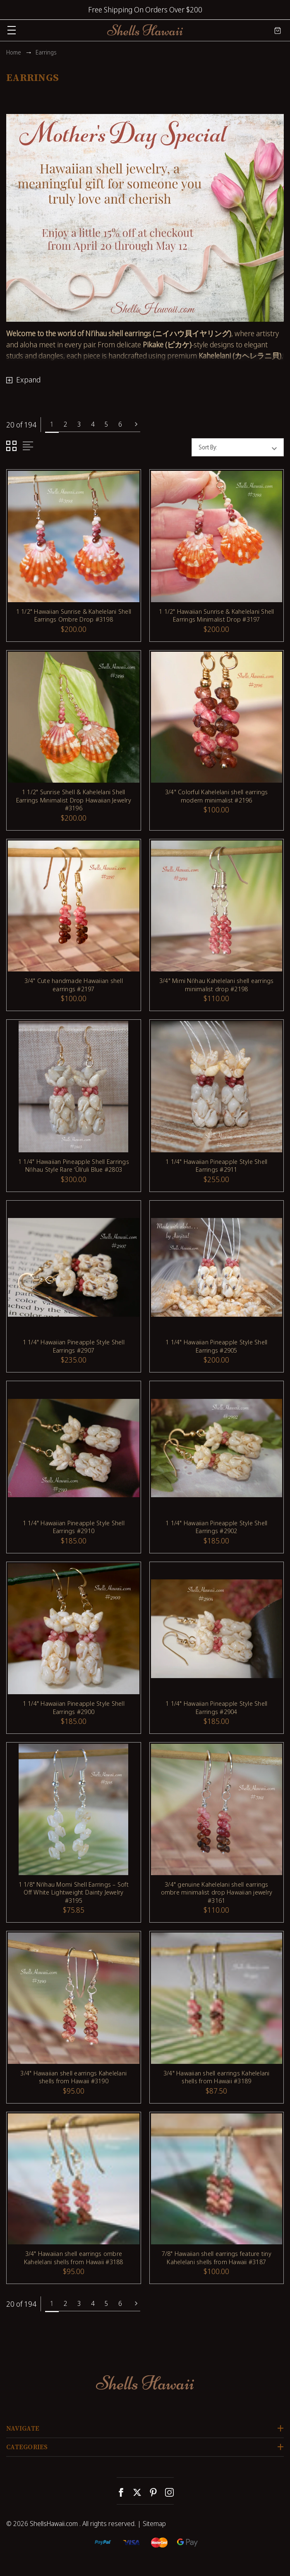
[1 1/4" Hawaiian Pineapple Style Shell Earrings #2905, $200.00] (217, 1267)
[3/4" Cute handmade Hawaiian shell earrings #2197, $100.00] (73, 906)
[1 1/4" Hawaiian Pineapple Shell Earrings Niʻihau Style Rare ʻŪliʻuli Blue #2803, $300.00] (73, 1086)
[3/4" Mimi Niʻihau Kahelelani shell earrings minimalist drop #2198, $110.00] (217, 906)
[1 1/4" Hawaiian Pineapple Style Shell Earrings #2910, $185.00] (73, 1448)
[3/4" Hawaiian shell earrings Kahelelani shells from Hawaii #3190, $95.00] (73, 1998)
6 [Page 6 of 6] (120, 424)
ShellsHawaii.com (54, 2523)
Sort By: (208, 447)
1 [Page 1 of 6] (52, 424)
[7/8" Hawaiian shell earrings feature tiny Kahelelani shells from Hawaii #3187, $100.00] (217, 2179)
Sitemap (154, 2523)
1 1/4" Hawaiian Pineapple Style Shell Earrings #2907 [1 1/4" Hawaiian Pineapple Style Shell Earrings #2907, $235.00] (74, 1346)
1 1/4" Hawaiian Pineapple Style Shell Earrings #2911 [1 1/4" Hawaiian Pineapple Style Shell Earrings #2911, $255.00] (216, 1166)
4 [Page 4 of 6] (93, 424)
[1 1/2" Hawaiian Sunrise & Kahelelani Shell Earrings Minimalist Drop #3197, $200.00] (217, 536)
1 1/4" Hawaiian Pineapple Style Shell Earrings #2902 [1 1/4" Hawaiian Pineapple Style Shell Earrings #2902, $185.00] (216, 1527)
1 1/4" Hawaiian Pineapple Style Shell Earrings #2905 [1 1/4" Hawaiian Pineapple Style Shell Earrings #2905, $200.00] (216, 1346)
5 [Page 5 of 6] (106, 424)
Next (136, 424)
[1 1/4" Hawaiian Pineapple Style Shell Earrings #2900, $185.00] (73, 1629)
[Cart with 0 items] (277, 30)
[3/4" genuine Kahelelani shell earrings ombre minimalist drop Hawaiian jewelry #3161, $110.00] (217, 1809)
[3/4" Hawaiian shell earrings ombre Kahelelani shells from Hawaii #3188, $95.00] (73, 2179)
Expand (28, 380)
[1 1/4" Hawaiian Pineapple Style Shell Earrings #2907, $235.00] (73, 1267)
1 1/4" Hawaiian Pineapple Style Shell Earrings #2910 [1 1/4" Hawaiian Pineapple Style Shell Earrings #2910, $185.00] (74, 1527)
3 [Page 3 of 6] (79, 424)
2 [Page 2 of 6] (65, 424)
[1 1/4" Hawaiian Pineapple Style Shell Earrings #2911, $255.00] (217, 1086)
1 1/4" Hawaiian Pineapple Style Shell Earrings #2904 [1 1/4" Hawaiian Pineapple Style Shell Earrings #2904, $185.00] (216, 1708)
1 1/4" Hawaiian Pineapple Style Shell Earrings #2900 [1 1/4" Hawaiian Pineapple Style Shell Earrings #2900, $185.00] (74, 1708)
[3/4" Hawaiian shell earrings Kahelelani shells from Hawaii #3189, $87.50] (217, 1998)
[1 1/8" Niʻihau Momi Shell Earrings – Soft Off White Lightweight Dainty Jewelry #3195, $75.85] (73, 1809)
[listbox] (252, 447)
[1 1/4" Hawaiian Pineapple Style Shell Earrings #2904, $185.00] (217, 1629)
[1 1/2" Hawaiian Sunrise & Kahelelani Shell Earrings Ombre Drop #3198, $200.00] (73, 536)
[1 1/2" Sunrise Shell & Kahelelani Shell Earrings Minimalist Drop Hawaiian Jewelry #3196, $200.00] (73, 717)
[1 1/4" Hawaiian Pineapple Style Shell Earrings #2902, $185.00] (217, 1448)
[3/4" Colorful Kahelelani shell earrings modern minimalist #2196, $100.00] (217, 717)
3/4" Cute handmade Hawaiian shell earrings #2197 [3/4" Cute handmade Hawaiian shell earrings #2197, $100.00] (73, 985)
